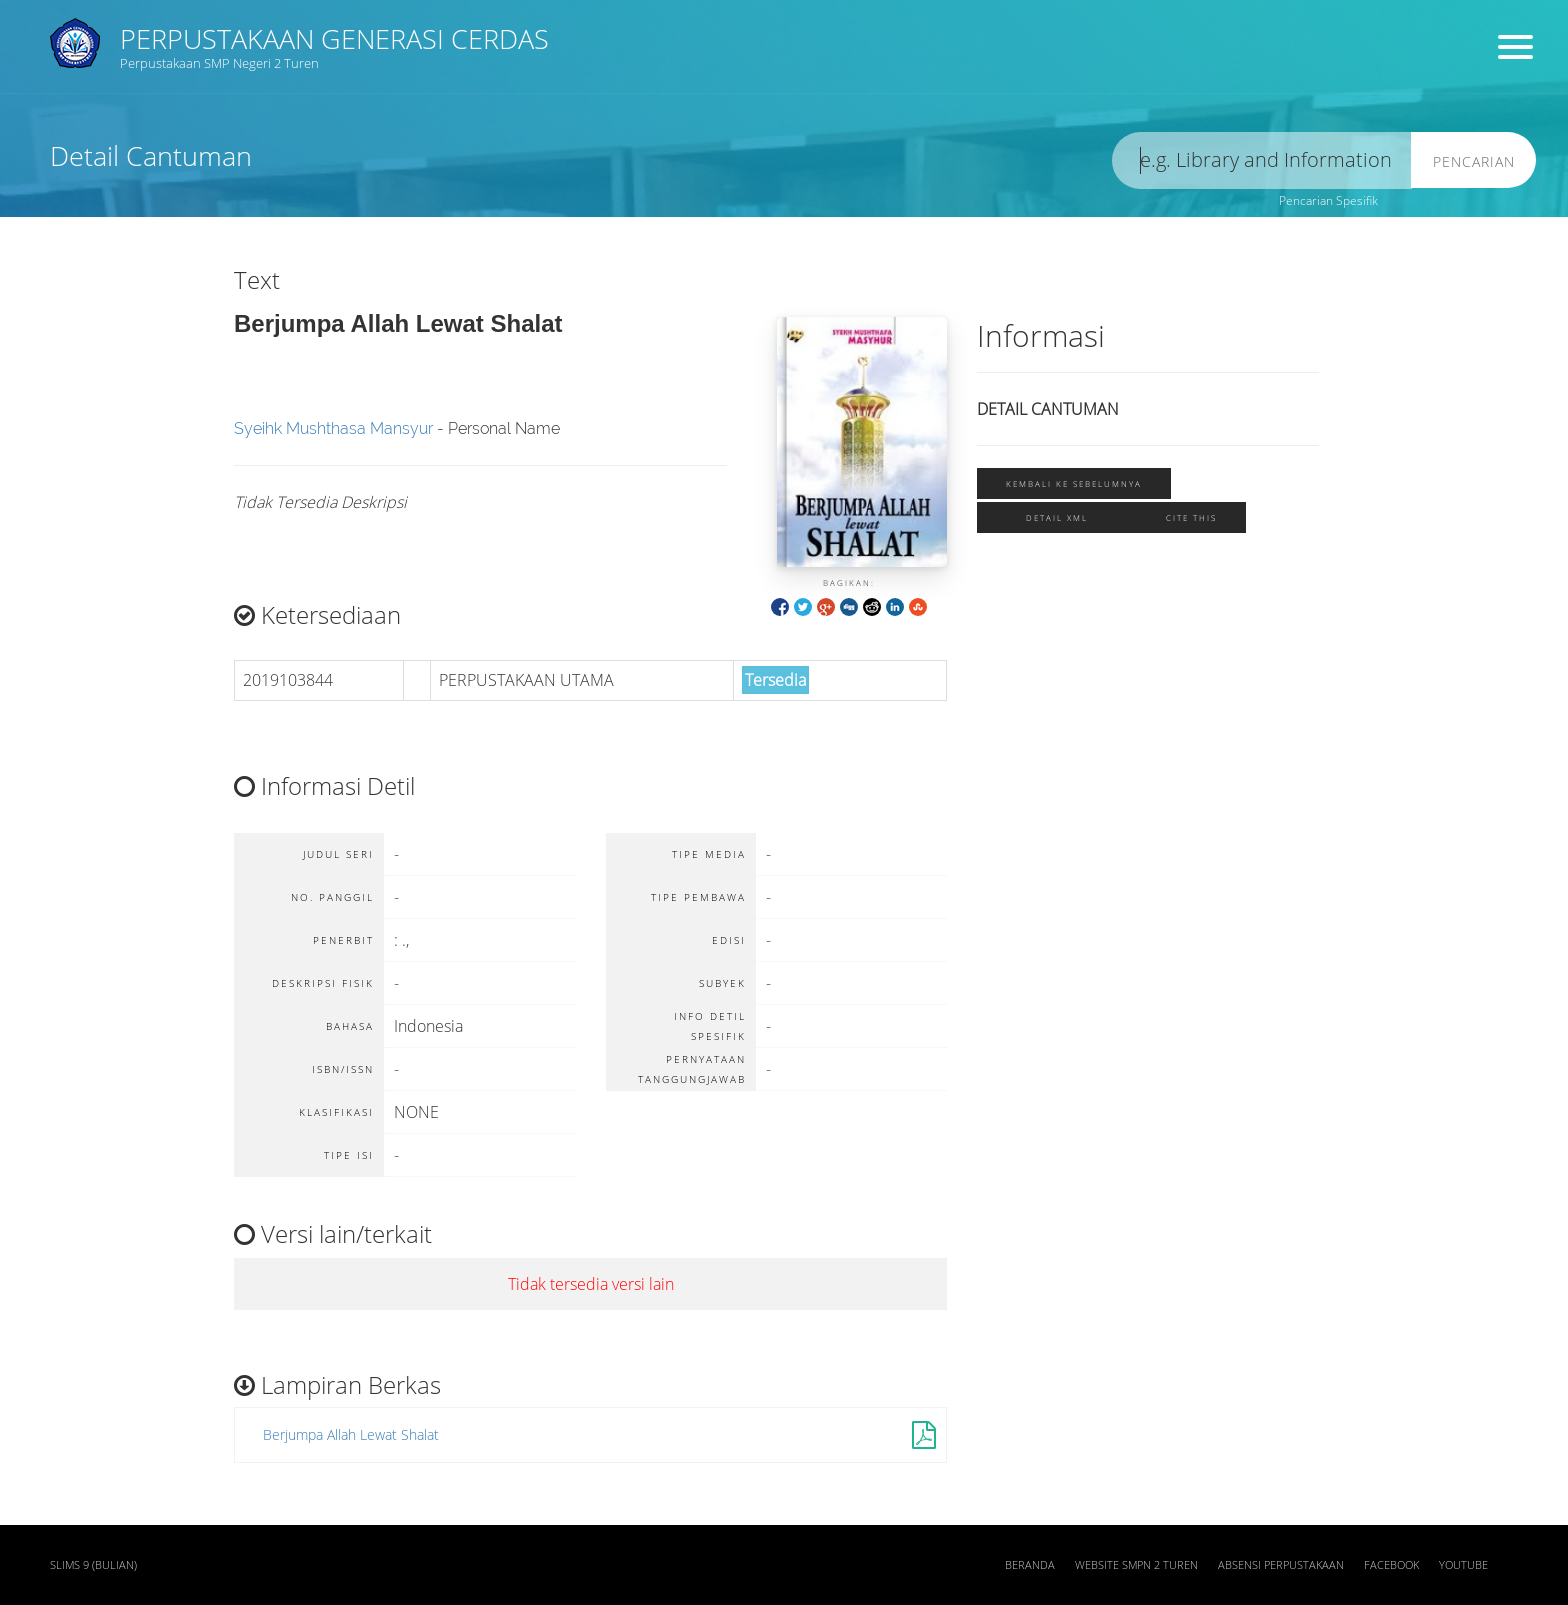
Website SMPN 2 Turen (1136, 1565)
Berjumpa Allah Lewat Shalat (351, 1434)
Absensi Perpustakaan (1281, 1565)
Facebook (1391, 1565)
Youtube (1463, 1565)
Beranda (1030, 1565)
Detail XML (1057, 517)
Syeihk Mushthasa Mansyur (333, 428)
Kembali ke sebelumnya (1074, 483)
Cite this (1191, 517)
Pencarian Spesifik (1328, 200)
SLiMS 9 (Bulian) (93, 1565)
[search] (1262, 160)
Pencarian (1474, 161)
